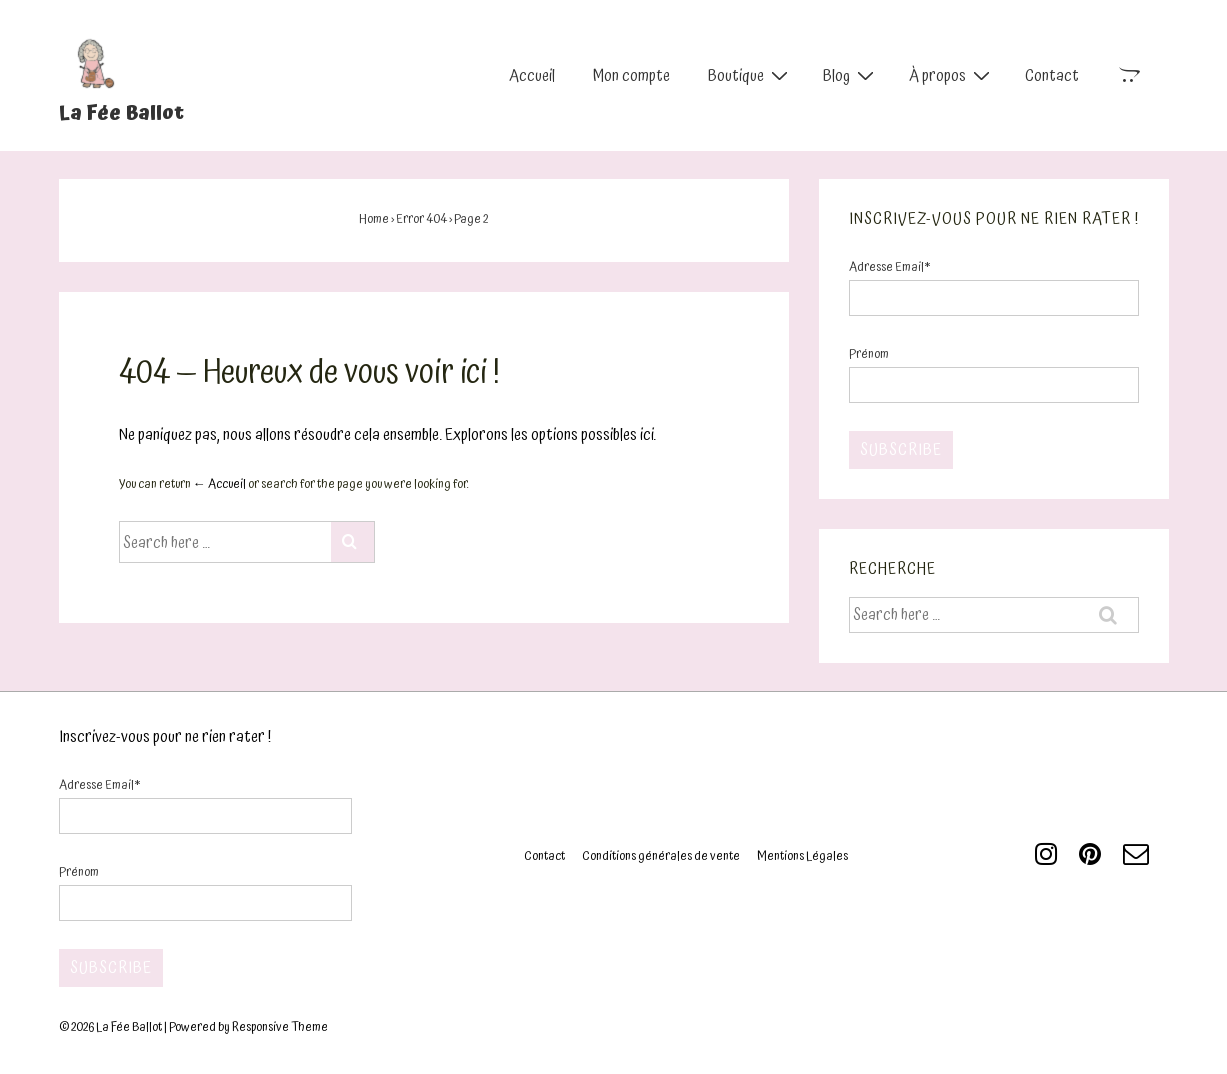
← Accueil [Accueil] (219, 484)
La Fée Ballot (121, 113)
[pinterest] (1093, 861)
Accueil (532, 76)
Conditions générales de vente (661, 856)
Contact (1052, 76)
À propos (952, 75)
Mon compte (631, 76)
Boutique (750, 75)
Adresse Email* (889, 267)
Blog (851, 75)
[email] (1138, 861)
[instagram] (1049, 861)
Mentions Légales (802, 856)
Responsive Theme (280, 1027)
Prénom (869, 354)
